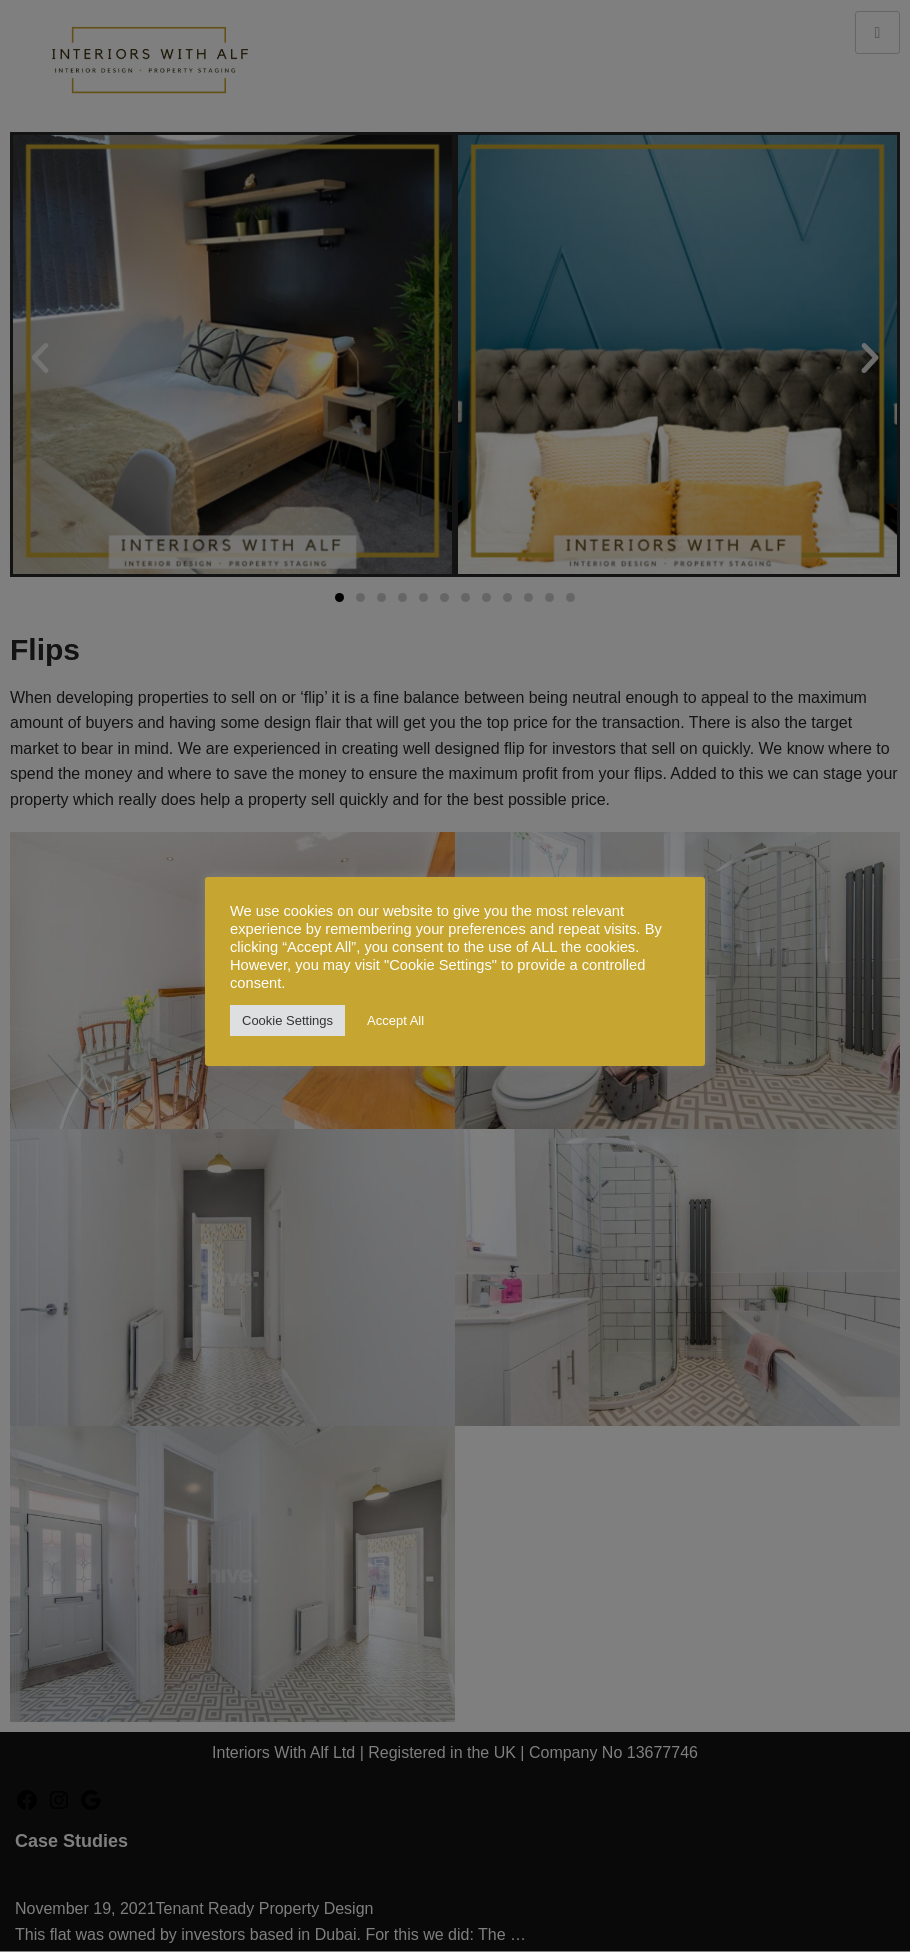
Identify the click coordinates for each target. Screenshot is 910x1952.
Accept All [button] (395, 1020)
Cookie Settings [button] (287, 1020)
